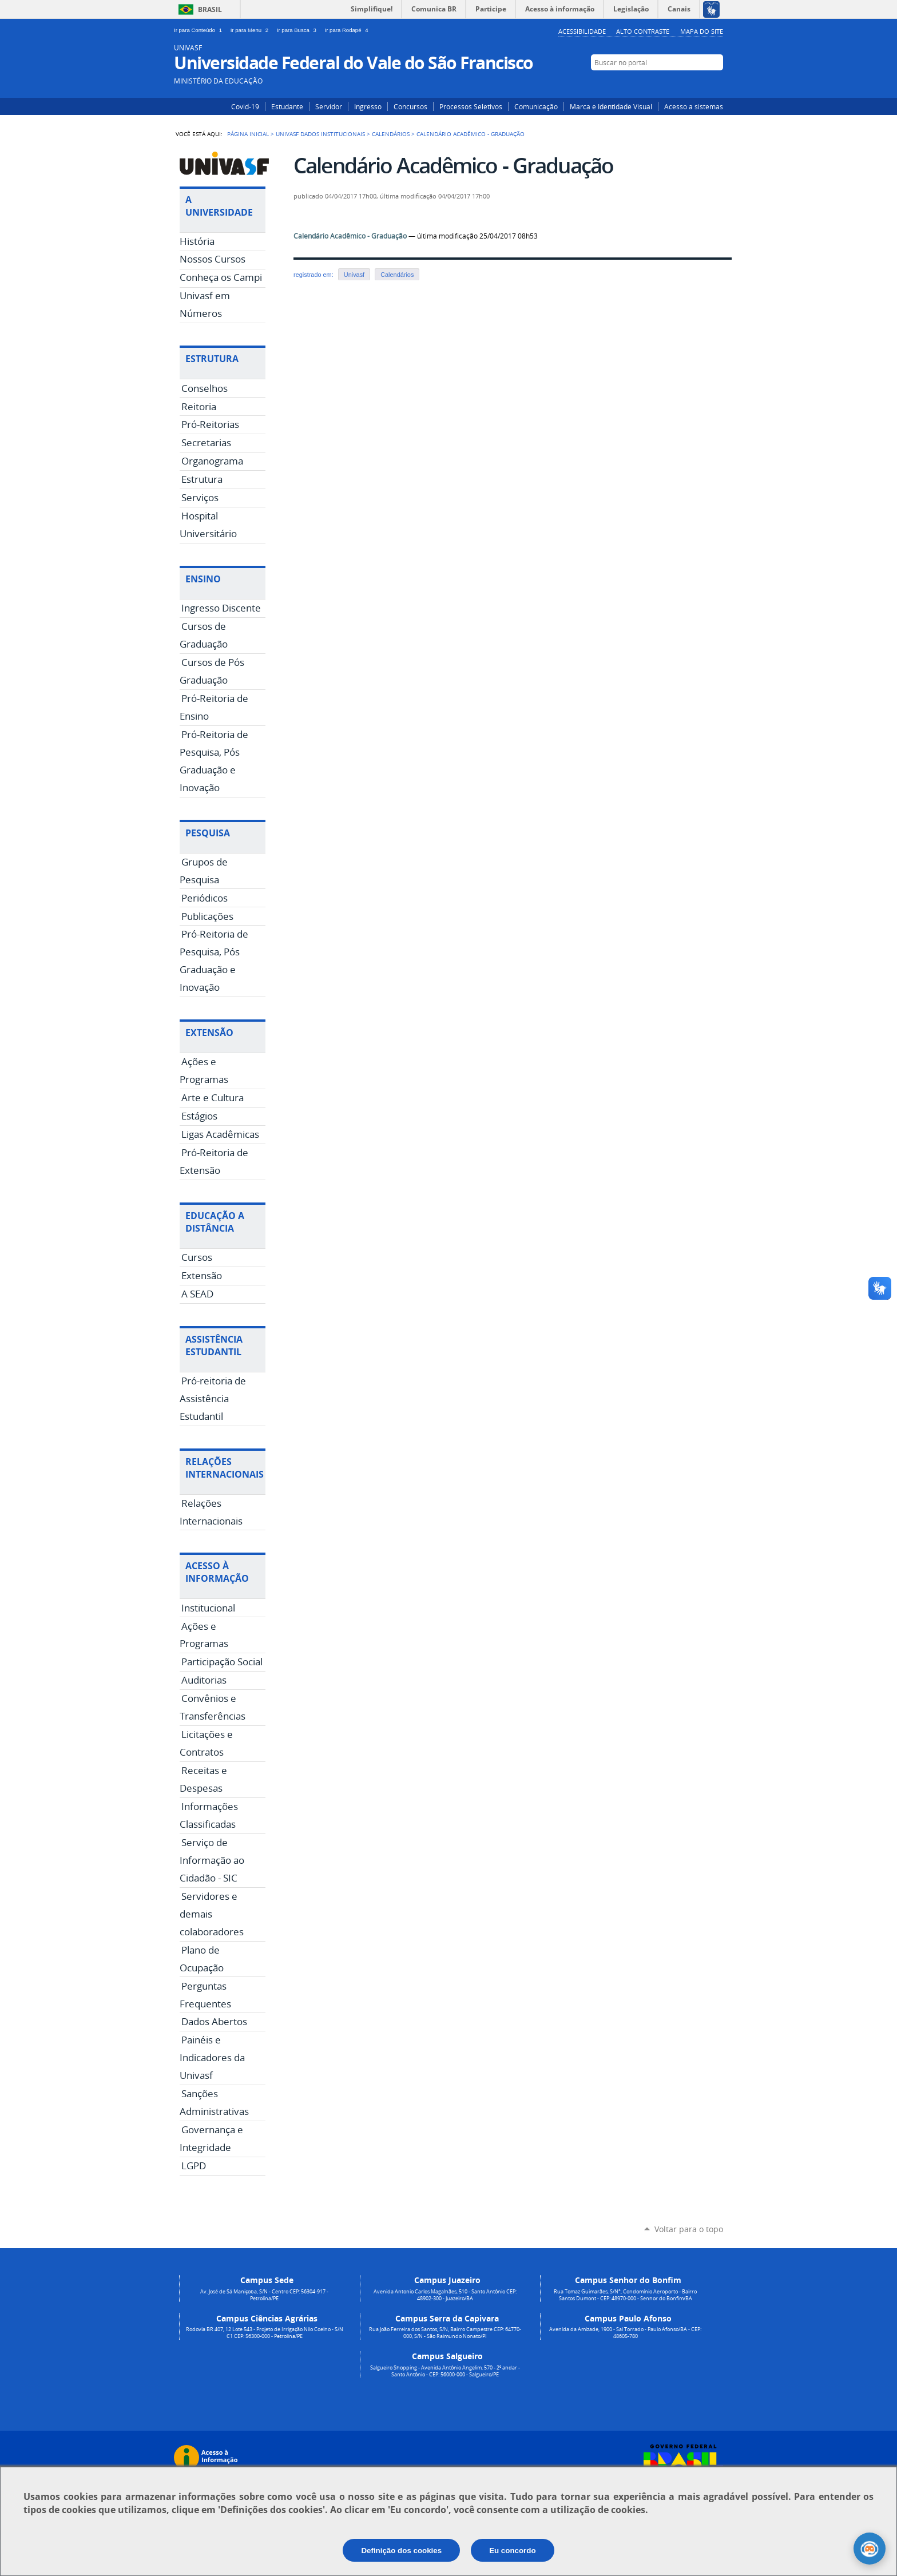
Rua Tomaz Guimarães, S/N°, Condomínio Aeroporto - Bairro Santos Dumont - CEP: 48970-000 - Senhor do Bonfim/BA (625, 2295)
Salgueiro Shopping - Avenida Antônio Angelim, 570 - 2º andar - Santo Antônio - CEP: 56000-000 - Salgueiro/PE (445, 2371)
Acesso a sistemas (693, 106)
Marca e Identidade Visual (611, 106)
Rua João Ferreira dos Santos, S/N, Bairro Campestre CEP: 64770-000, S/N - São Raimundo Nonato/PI (445, 2333)
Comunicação (536, 106)
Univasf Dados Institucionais (320, 134)
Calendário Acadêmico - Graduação (350, 236)
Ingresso (368, 106)
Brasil (210, 9)
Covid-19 (245, 106)
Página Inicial (248, 134)
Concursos (410, 106)
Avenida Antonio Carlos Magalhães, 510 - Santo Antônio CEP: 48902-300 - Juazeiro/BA (445, 2295)
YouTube (716, 84)
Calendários (391, 134)
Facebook (699, 84)
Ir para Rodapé (348, 30)
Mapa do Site (701, 31)
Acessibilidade (582, 31)
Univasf (354, 274)
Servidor (328, 106)
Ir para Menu (251, 30)
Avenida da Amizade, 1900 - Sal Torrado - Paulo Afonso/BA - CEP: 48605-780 (625, 2333)
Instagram (681, 84)
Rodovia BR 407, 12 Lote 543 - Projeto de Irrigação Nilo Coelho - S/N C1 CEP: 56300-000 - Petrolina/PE (264, 2333)
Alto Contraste (642, 31)
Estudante (287, 106)
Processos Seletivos (470, 106)
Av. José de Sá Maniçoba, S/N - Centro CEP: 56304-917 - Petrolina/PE (264, 2295)
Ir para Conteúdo (200, 30)
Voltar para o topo (688, 2229)
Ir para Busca (298, 30)
